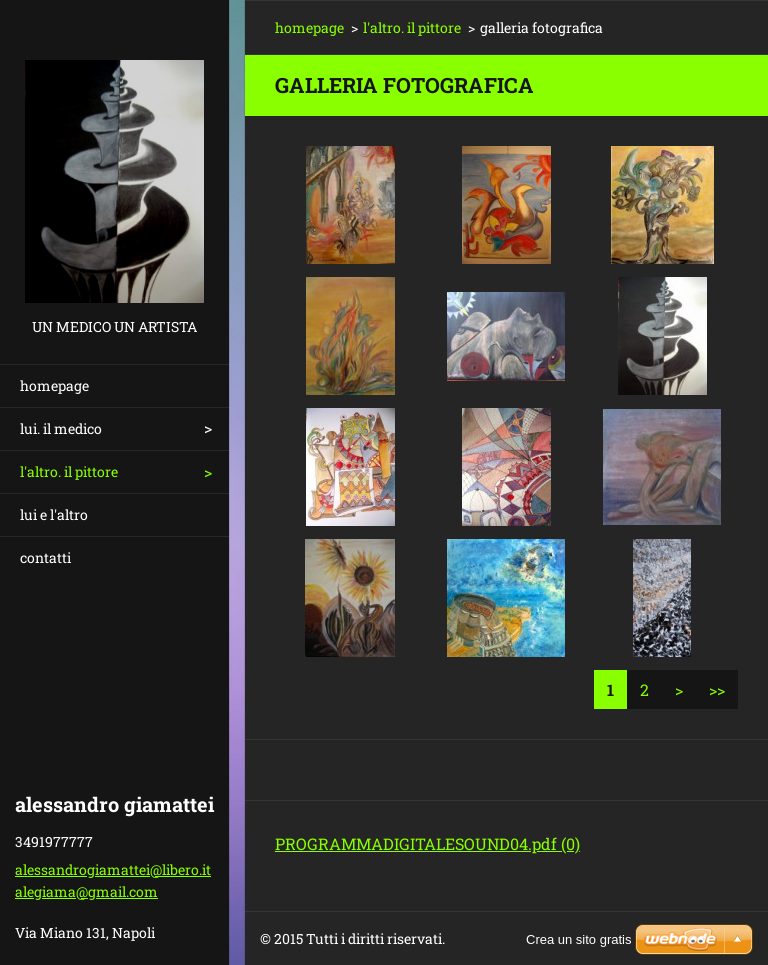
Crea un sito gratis (579, 939)
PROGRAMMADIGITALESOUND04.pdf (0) (427, 843)
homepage (54, 385)
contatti (45, 557)
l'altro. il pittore (69, 471)
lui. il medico (61, 428)
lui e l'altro (54, 514)
